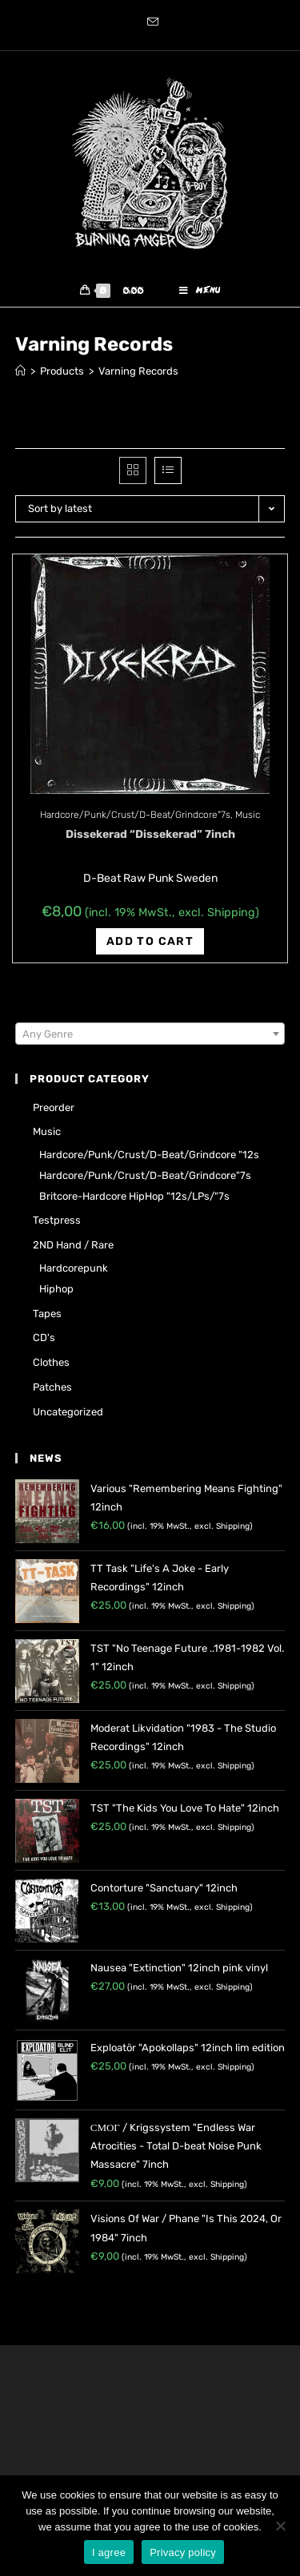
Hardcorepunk (73, 1268)
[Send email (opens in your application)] (150, 23)
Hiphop (56, 1289)
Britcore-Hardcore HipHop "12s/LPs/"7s (134, 1196)
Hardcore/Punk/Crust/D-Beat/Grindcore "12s (149, 1155)
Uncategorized (68, 1412)
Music (247, 814)
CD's (44, 1338)
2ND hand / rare (73, 1245)
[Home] (20, 371)
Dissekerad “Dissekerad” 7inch (150, 834)
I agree (109, 2552)
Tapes (47, 1314)
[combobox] (150, 1033)
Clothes (51, 1362)
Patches (52, 1387)
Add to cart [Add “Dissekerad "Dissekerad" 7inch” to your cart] (150, 941)
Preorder (53, 1107)
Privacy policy (183, 2552)
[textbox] (150, 1034)
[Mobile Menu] (200, 291)
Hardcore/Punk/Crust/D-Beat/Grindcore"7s (135, 814)
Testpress (57, 1220)
